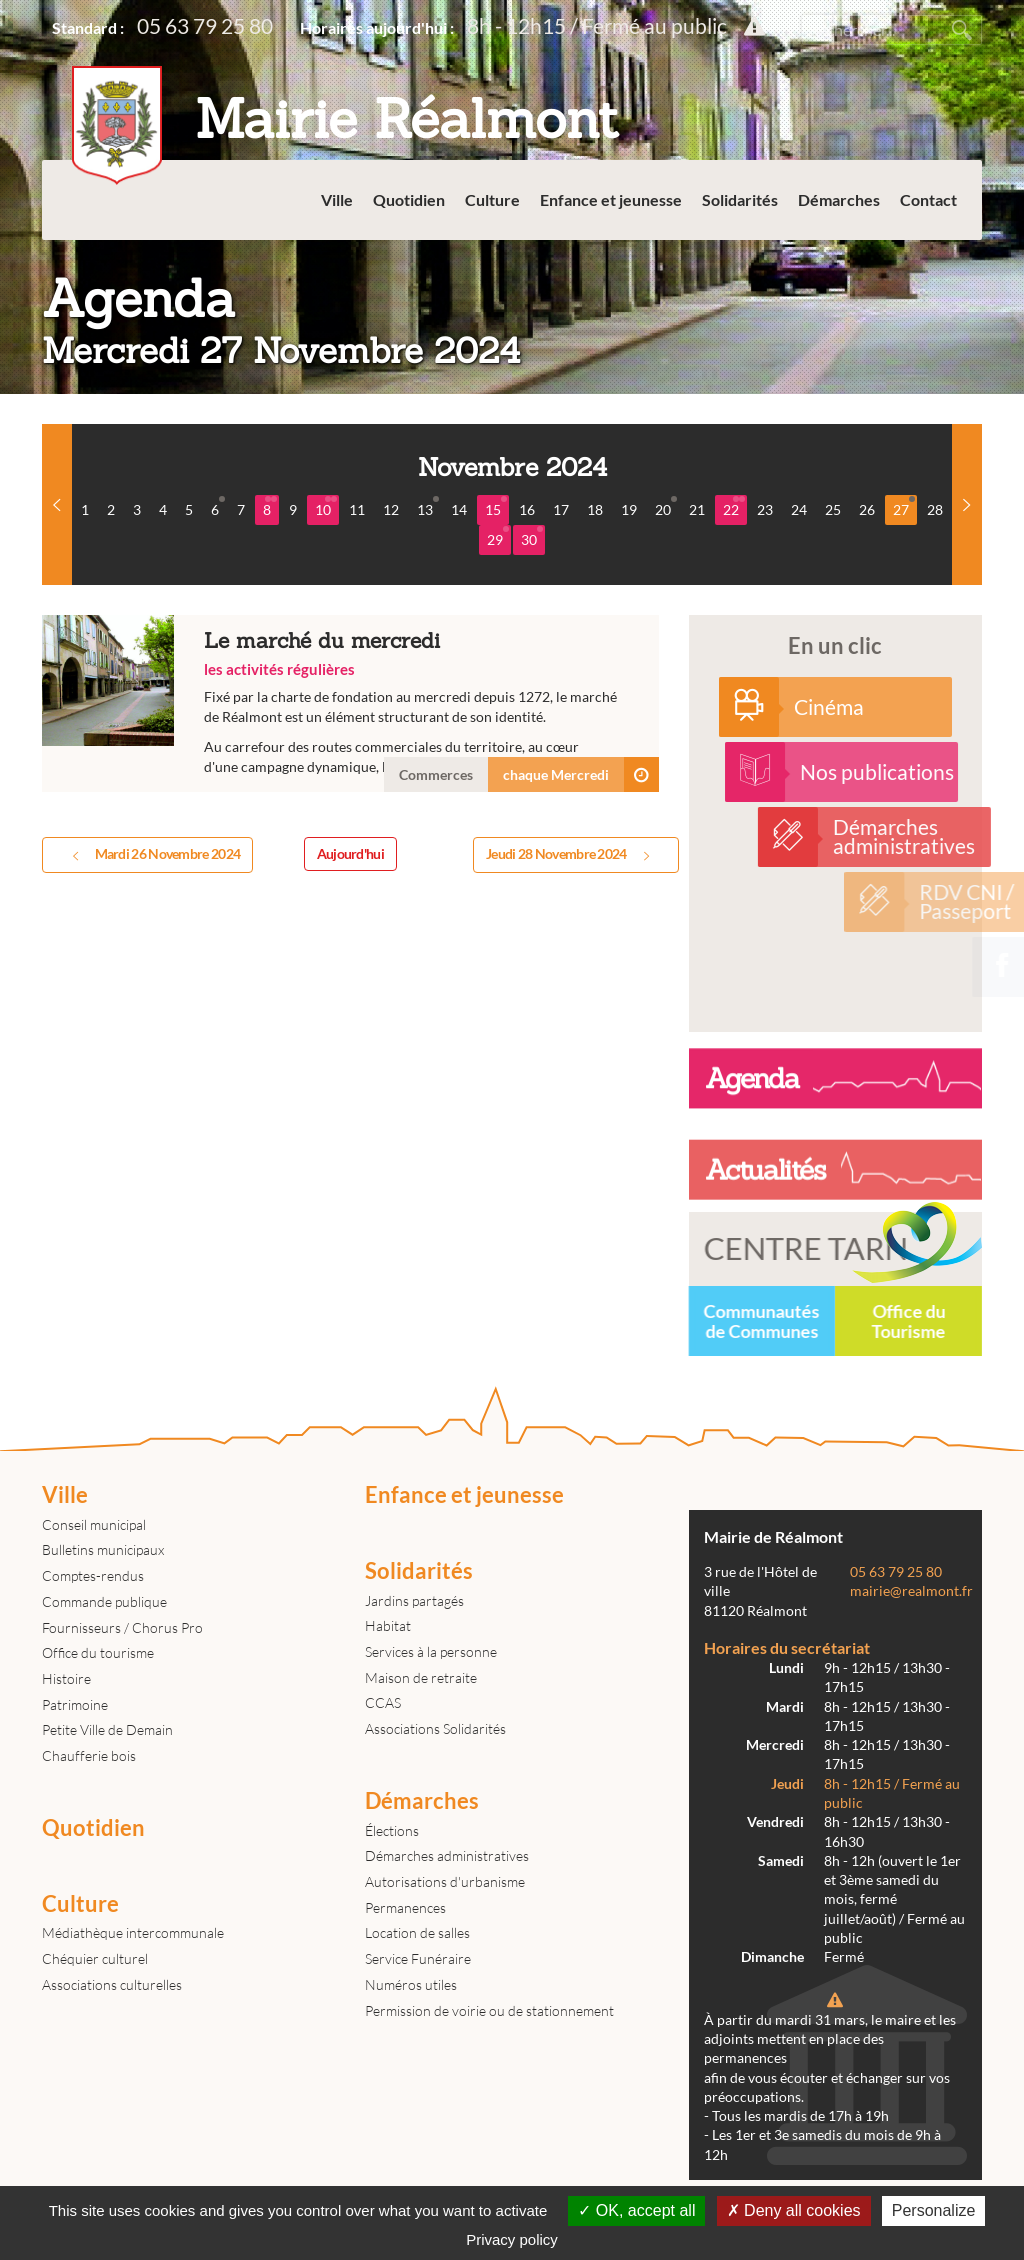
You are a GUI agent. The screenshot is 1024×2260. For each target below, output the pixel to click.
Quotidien (409, 199)
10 (326, 507)
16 (527, 509)
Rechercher (962, 30)
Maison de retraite (421, 1677)
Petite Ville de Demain (107, 1729)
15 (496, 507)
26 (867, 509)
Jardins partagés (414, 1600)
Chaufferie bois (89, 1755)
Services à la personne (431, 1651)
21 (697, 509)
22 (734, 507)
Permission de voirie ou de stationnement (489, 2010)
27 (904, 507)
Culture (492, 199)
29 (498, 537)
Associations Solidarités (435, 1728)
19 (629, 509)
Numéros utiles (411, 1984)
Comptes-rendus (93, 1575)
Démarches (839, 199)
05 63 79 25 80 (205, 25)
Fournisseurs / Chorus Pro (122, 1627)
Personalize (934, 2210)
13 (428, 507)
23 (765, 509)
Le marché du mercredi (350, 703)
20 (666, 507)
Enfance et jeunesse (611, 199)
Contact (928, 199)
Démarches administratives (447, 1855)
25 (833, 509)
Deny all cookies (794, 2210)
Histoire (66, 1678)
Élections (392, 1830)
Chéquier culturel (95, 1958)
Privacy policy (512, 2239)
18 (595, 509)
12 (391, 509)
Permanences (405, 1907)
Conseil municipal (94, 1524)
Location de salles (417, 1932)
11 (357, 509)
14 (459, 509)
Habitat (388, 1625)
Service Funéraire (418, 1958)
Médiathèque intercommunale (133, 1932)
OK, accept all (636, 2210)
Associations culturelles (112, 1984)
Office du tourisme (98, 1652)
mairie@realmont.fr (911, 1591)
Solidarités (740, 199)
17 (561, 509)
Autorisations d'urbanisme (445, 1881)
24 (799, 509)
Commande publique (104, 1601)
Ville (337, 199)
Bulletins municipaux (103, 1549)
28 (935, 509)
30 (532, 537)
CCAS (383, 1702)
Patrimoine (75, 1704)
